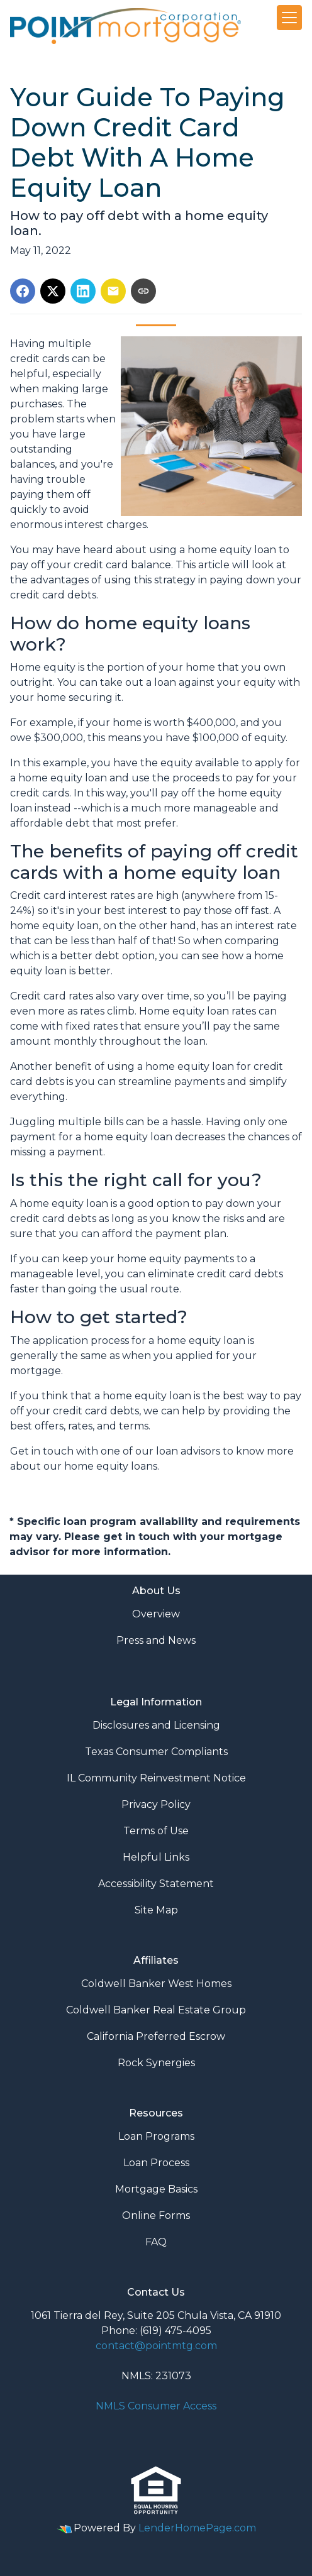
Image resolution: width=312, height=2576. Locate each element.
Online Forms (156, 2215)
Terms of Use (156, 1831)
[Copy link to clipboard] (143, 291)
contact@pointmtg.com (156, 2346)
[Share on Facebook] (22, 291)
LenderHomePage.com (197, 2528)
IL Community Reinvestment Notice (156, 1778)
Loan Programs (156, 2136)
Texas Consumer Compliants (156, 1752)
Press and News (156, 1640)
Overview (156, 1614)
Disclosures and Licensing (156, 1725)
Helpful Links (156, 1857)
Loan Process (156, 2163)
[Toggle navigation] (289, 17)
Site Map (156, 1910)
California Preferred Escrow (156, 2036)
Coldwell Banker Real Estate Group (156, 2010)
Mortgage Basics (156, 2189)
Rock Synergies (156, 2063)
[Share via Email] (113, 291)
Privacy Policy (156, 1804)
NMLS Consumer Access (156, 2406)
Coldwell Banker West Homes (156, 1984)
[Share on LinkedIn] (83, 291)
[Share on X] (52, 291)
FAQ (156, 2242)
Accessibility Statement (156, 1884)
